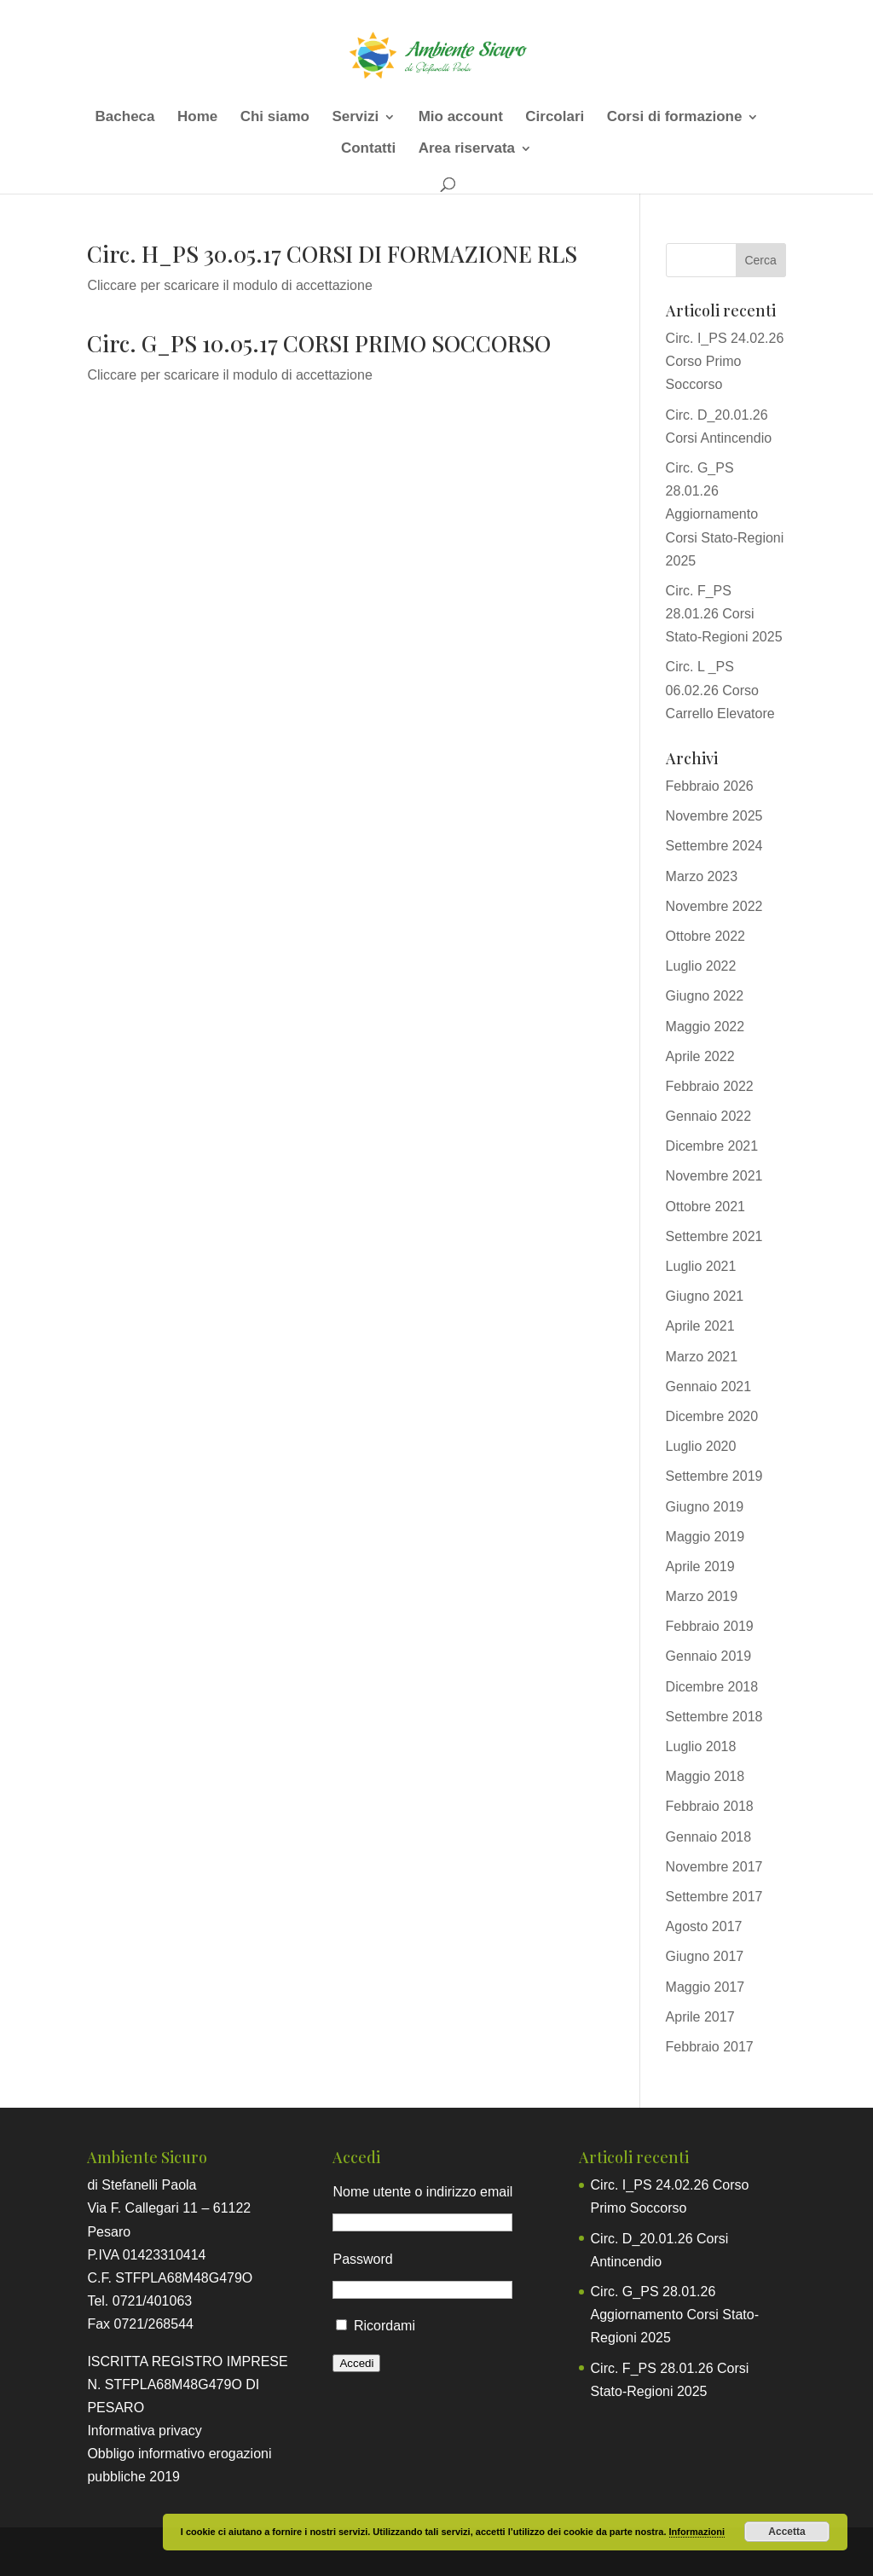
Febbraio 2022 (710, 1086)
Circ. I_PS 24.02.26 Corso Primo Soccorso (725, 361)
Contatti (368, 149)
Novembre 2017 (714, 1866)
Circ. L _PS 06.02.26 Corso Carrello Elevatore (720, 689)
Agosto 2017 (704, 1926)
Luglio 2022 (701, 966)
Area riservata (467, 149)
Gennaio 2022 (709, 1116)
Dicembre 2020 (712, 1416)
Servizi (355, 118)
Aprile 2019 (700, 1566)
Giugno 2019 (705, 1507)
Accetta (786, 2532)
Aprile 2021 (700, 1326)
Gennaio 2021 (709, 1386)
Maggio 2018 (705, 1776)
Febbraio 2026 (710, 786)
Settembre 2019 (714, 1476)
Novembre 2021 (714, 1176)
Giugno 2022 (705, 996)
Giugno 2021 (705, 1296)
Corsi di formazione (675, 118)
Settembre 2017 (714, 1896)
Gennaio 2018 (709, 1837)
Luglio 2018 (701, 1746)
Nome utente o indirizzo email (422, 2191)
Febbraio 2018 (710, 1806)
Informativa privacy (144, 2430)
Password (362, 2259)
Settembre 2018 (714, 1716)
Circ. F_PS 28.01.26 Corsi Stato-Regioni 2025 (724, 613)
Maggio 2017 (705, 1987)
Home (197, 118)
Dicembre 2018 (712, 1687)
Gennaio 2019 (709, 1656)
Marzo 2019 (702, 1596)
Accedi (356, 2363)
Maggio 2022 (705, 1026)
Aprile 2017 (700, 2017)
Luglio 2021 (701, 1266)
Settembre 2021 (714, 1236)
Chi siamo (274, 118)
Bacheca (125, 118)
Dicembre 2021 (712, 1146)
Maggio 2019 (705, 1536)
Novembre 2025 (714, 816)
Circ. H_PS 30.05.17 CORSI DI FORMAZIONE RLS (332, 254)
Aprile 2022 (700, 1056)
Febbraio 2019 (710, 1626)
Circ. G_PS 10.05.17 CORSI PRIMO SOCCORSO (319, 343)
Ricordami (384, 2325)
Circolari (554, 118)
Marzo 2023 (702, 876)
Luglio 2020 (701, 1446)
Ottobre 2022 (705, 936)
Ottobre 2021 (705, 1206)
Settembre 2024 (714, 845)
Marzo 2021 (702, 1356)
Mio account (461, 118)
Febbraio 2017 (710, 2046)
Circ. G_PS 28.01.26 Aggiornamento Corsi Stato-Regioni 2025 (725, 514)
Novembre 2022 (714, 906)
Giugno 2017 (705, 1956)
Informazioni (697, 2532)
